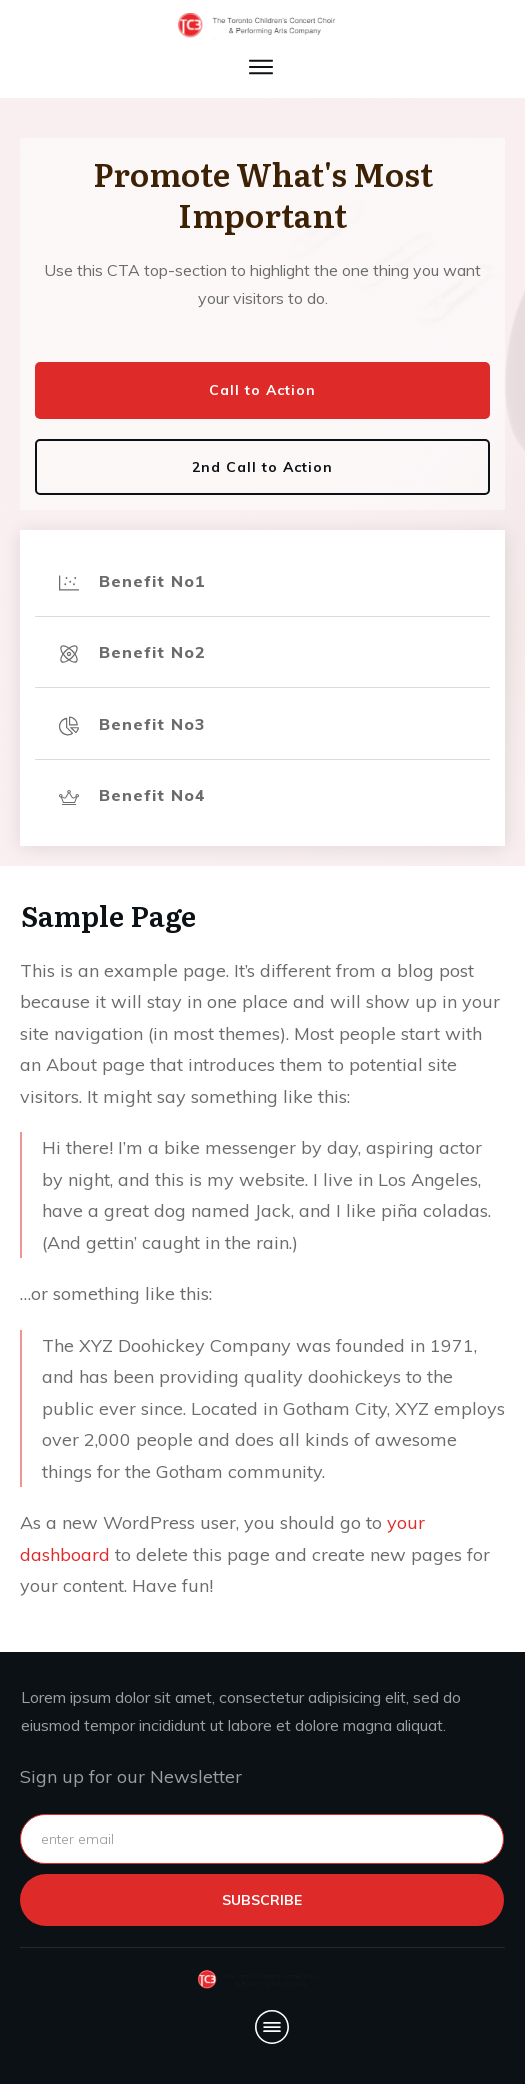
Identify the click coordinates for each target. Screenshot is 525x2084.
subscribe (262, 1900)
